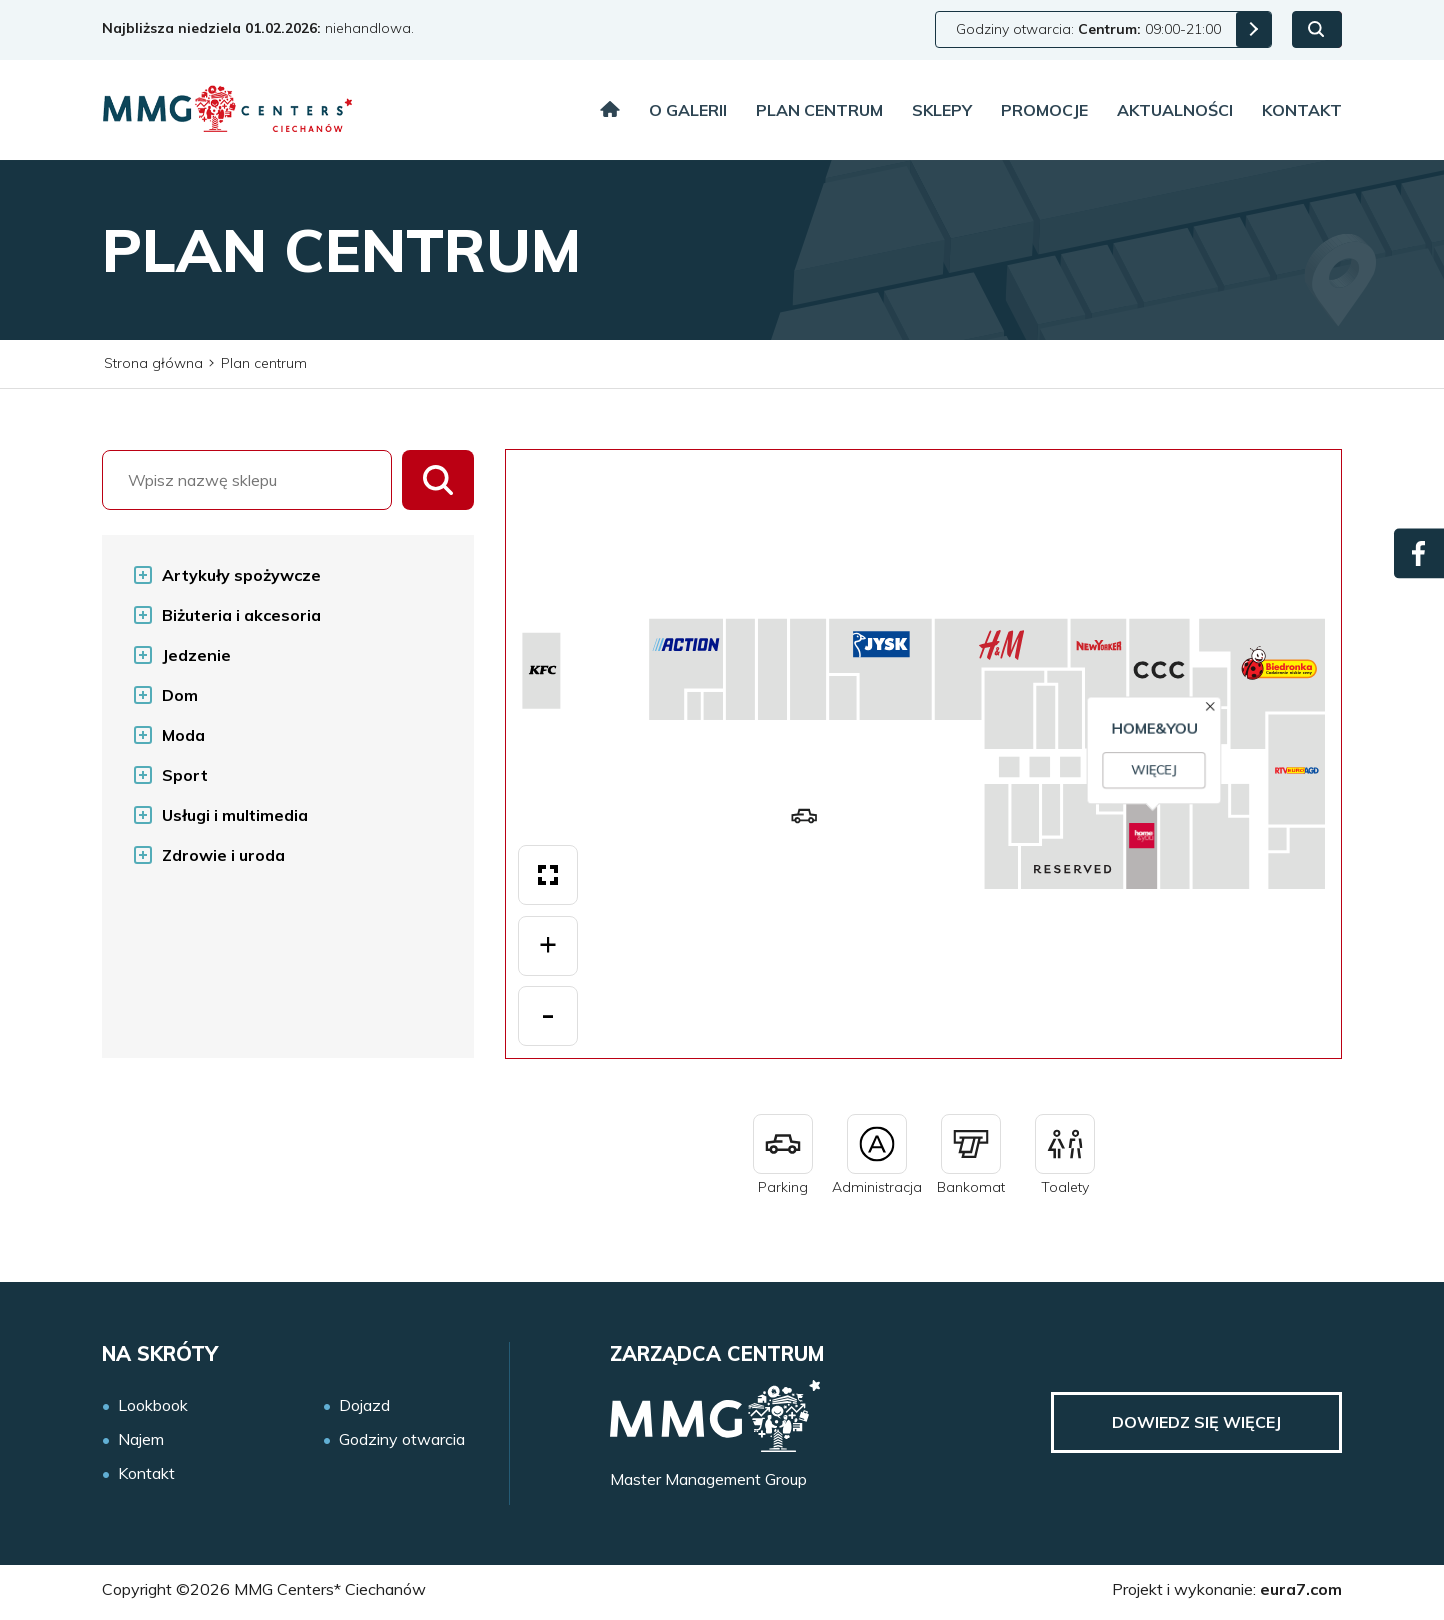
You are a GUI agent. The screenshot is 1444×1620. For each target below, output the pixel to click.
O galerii (688, 110)
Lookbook (153, 1405)
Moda (183, 735)
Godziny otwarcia (402, 1439)
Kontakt (1302, 110)
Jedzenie (196, 655)
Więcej (934, 780)
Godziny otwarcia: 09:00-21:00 (1088, 29)
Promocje (1044, 110)
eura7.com (1301, 1589)
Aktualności (1175, 110)
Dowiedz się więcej (1196, 1422)
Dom (180, 695)
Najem (141, 1439)
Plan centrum (819, 110)
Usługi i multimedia (235, 815)
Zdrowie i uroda (223, 855)
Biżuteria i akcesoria (241, 615)
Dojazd (364, 1405)
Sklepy (942, 110)
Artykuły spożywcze (241, 575)
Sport (185, 775)
